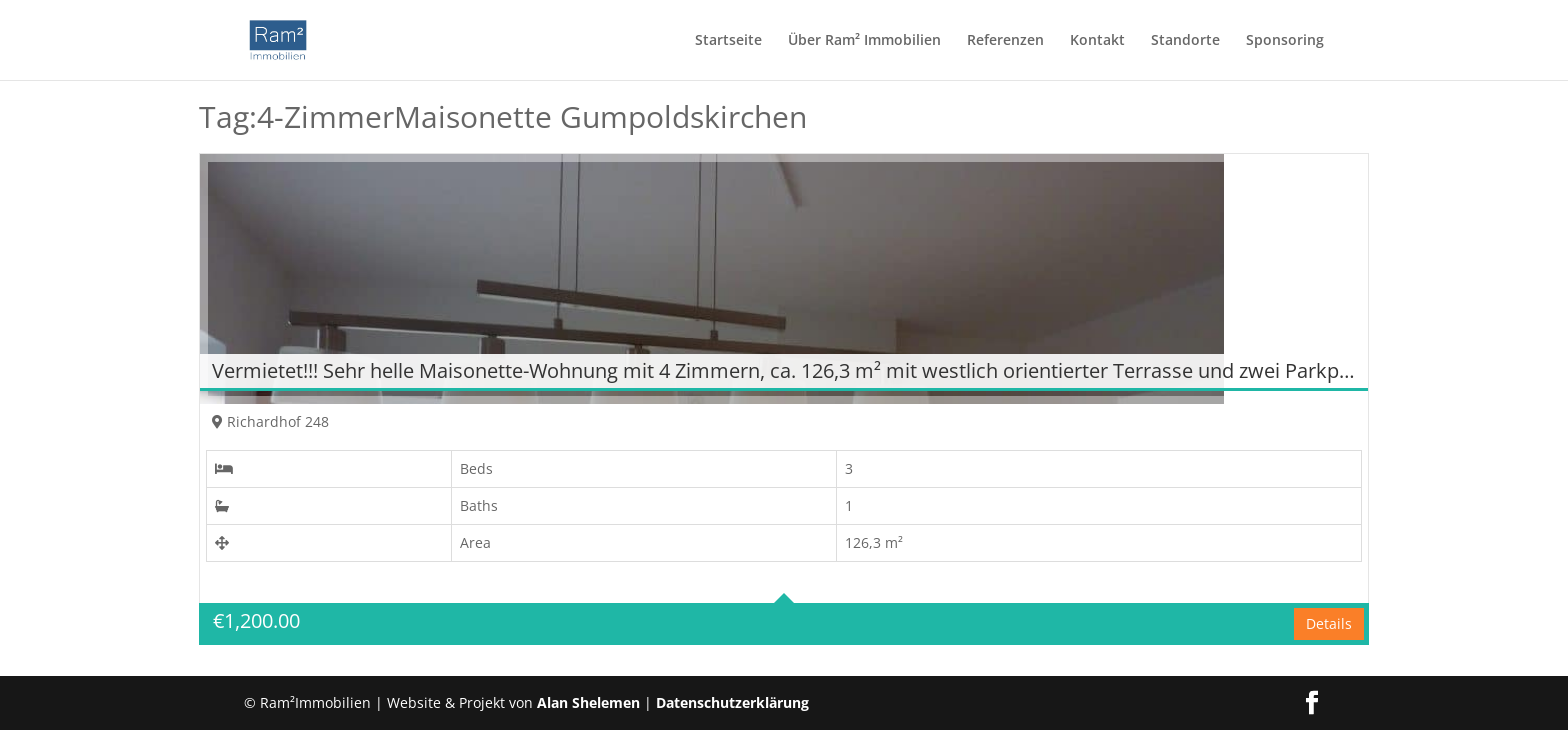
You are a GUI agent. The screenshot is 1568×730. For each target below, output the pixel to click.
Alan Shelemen (590, 702)
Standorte (1185, 41)
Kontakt (1097, 41)
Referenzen (1005, 41)
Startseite (728, 41)
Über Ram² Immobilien (864, 41)
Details (1329, 623)
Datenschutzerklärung (732, 702)
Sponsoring (1285, 41)
